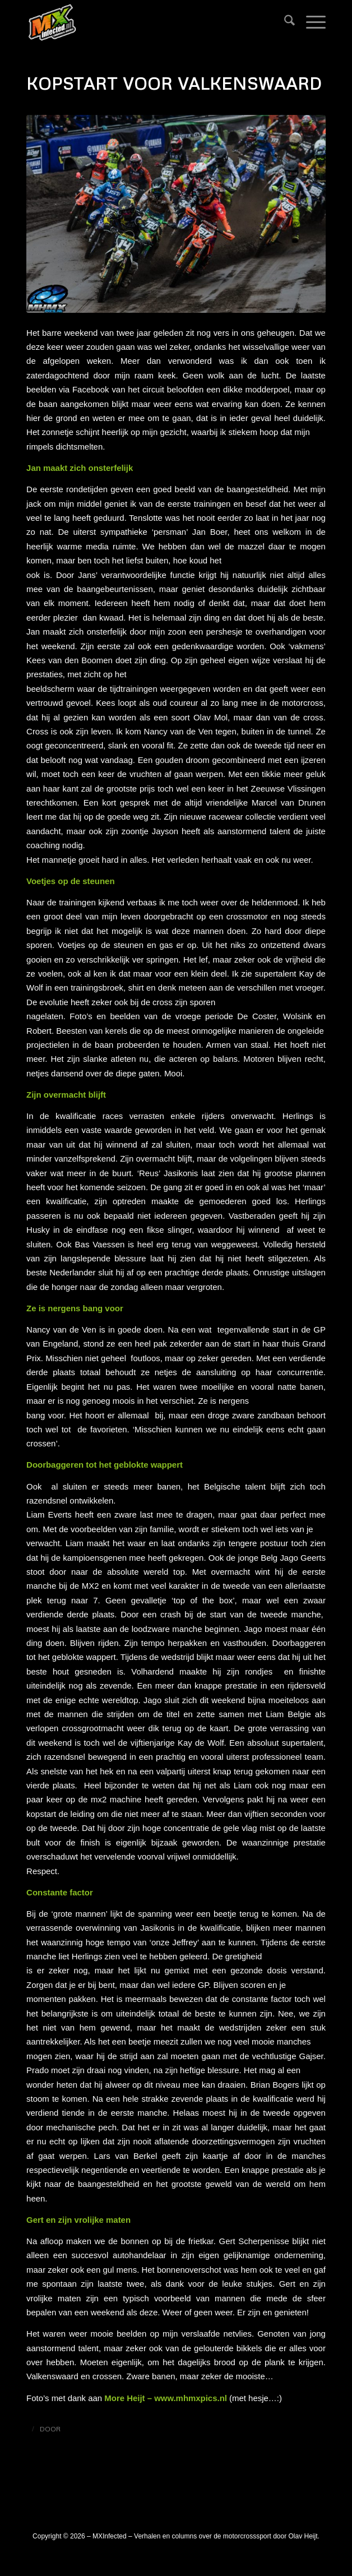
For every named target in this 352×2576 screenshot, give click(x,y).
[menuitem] (284, 22)
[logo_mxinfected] (146, 22)
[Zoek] (284, 22)
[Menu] (310, 22)
